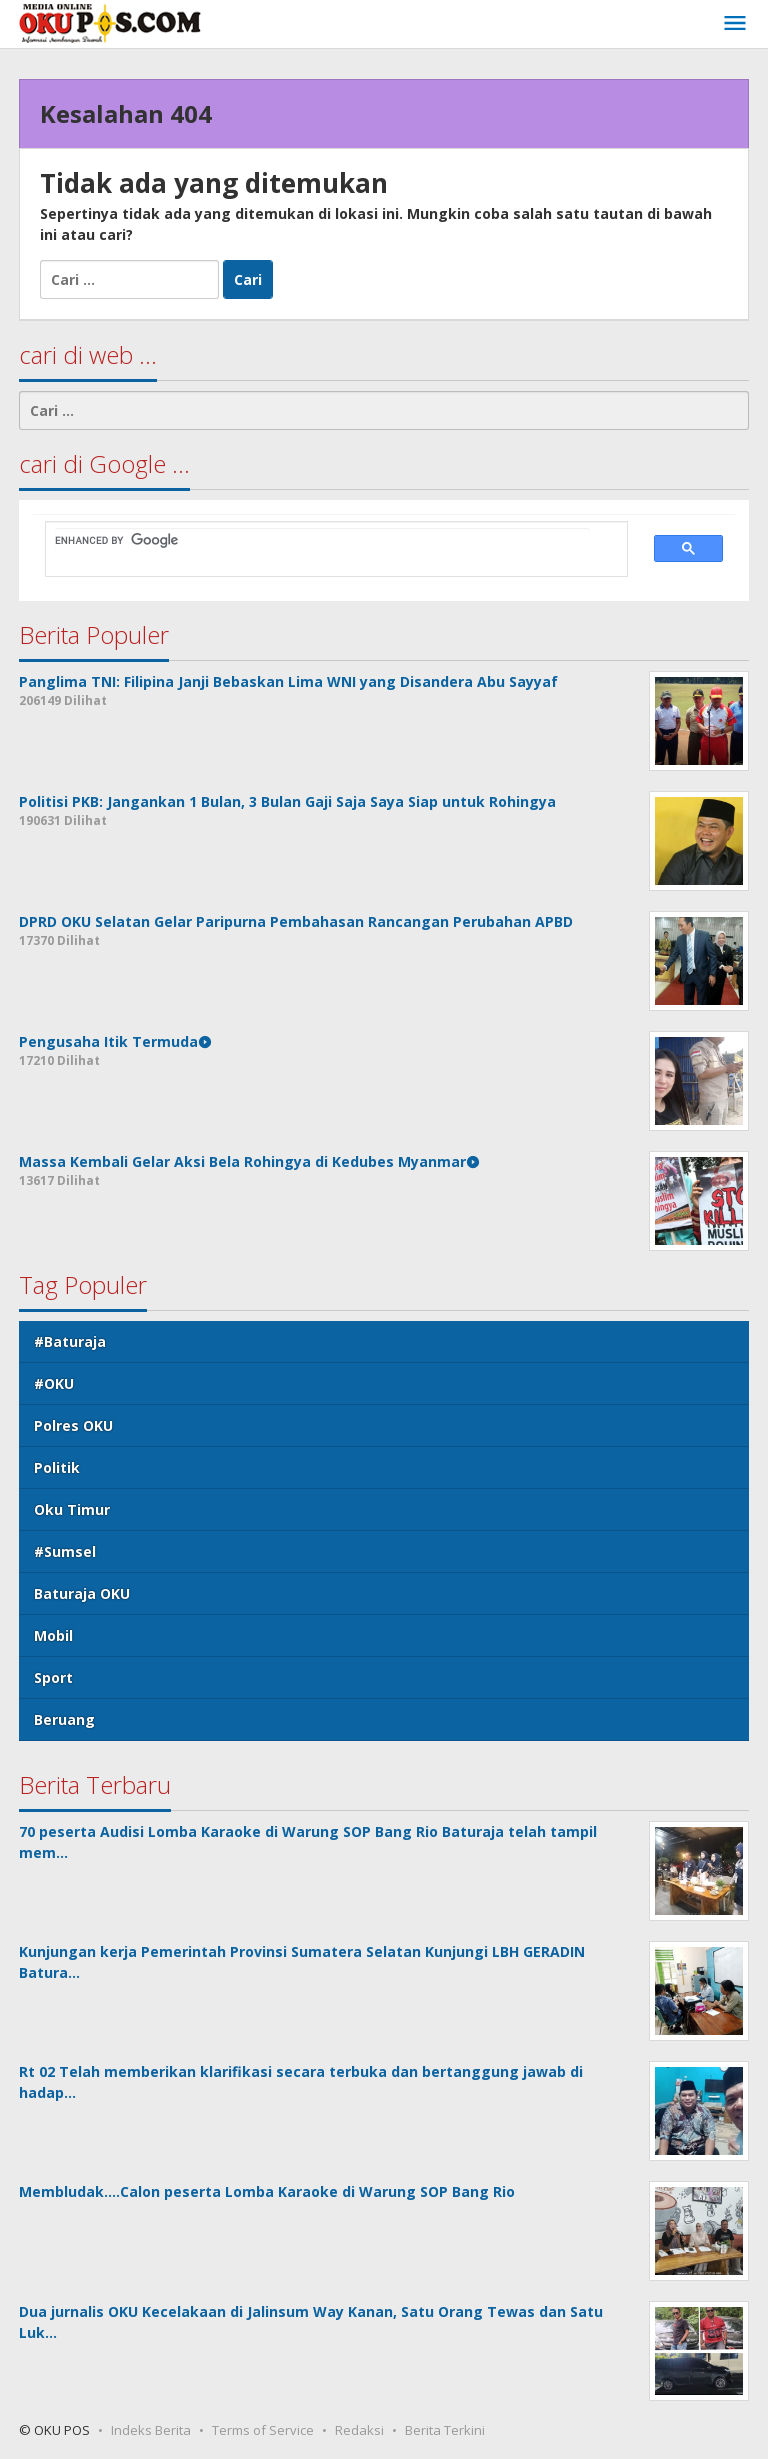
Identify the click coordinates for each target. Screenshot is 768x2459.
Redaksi (359, 2430)
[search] (322, 540)
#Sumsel (65, 1551)
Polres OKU (73, 1425)
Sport (53, 1677)
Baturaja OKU (82, 1593)
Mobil (53, 1635)
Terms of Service (263, 2430)
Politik (57, 1467)
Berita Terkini (445, 2430)
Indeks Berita (151, 2430)
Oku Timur (72, 1509)
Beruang (64, 1719)
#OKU (54, 1383)
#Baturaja (70, 1341)
